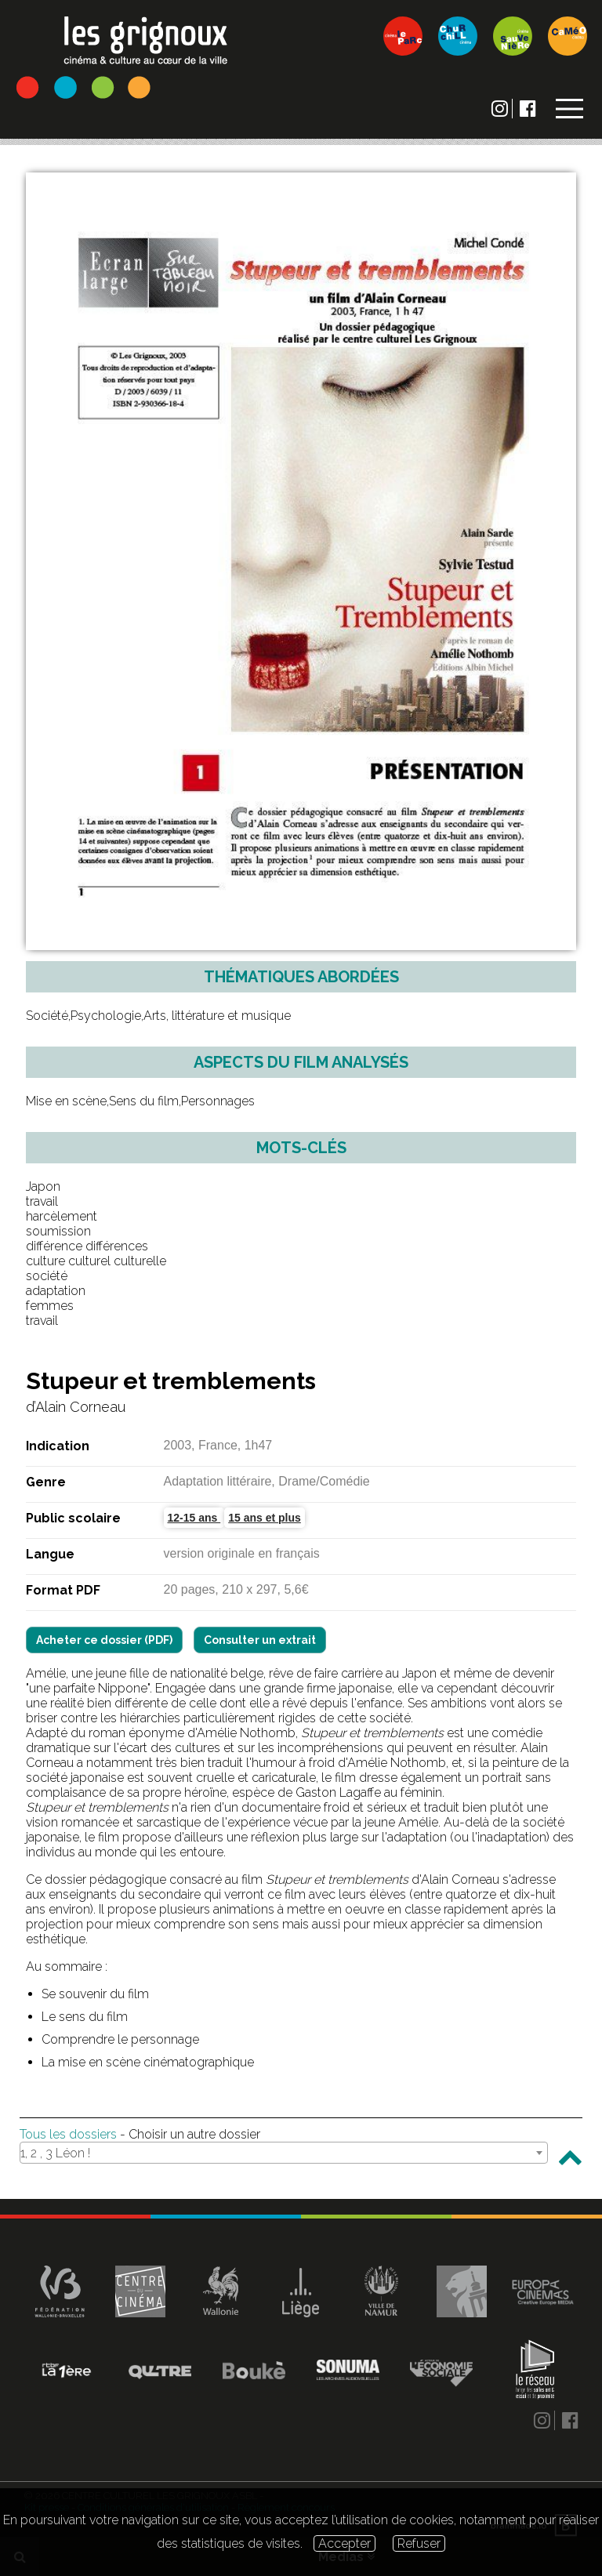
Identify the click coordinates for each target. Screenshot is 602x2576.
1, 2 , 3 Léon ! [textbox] (55, 2153)
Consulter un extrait (260, 1640)
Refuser (419, 2543)
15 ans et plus (264, 1517)
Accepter (344, 2543)
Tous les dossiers (68, 2134)
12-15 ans (194, 1517)
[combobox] (284, 2153)
